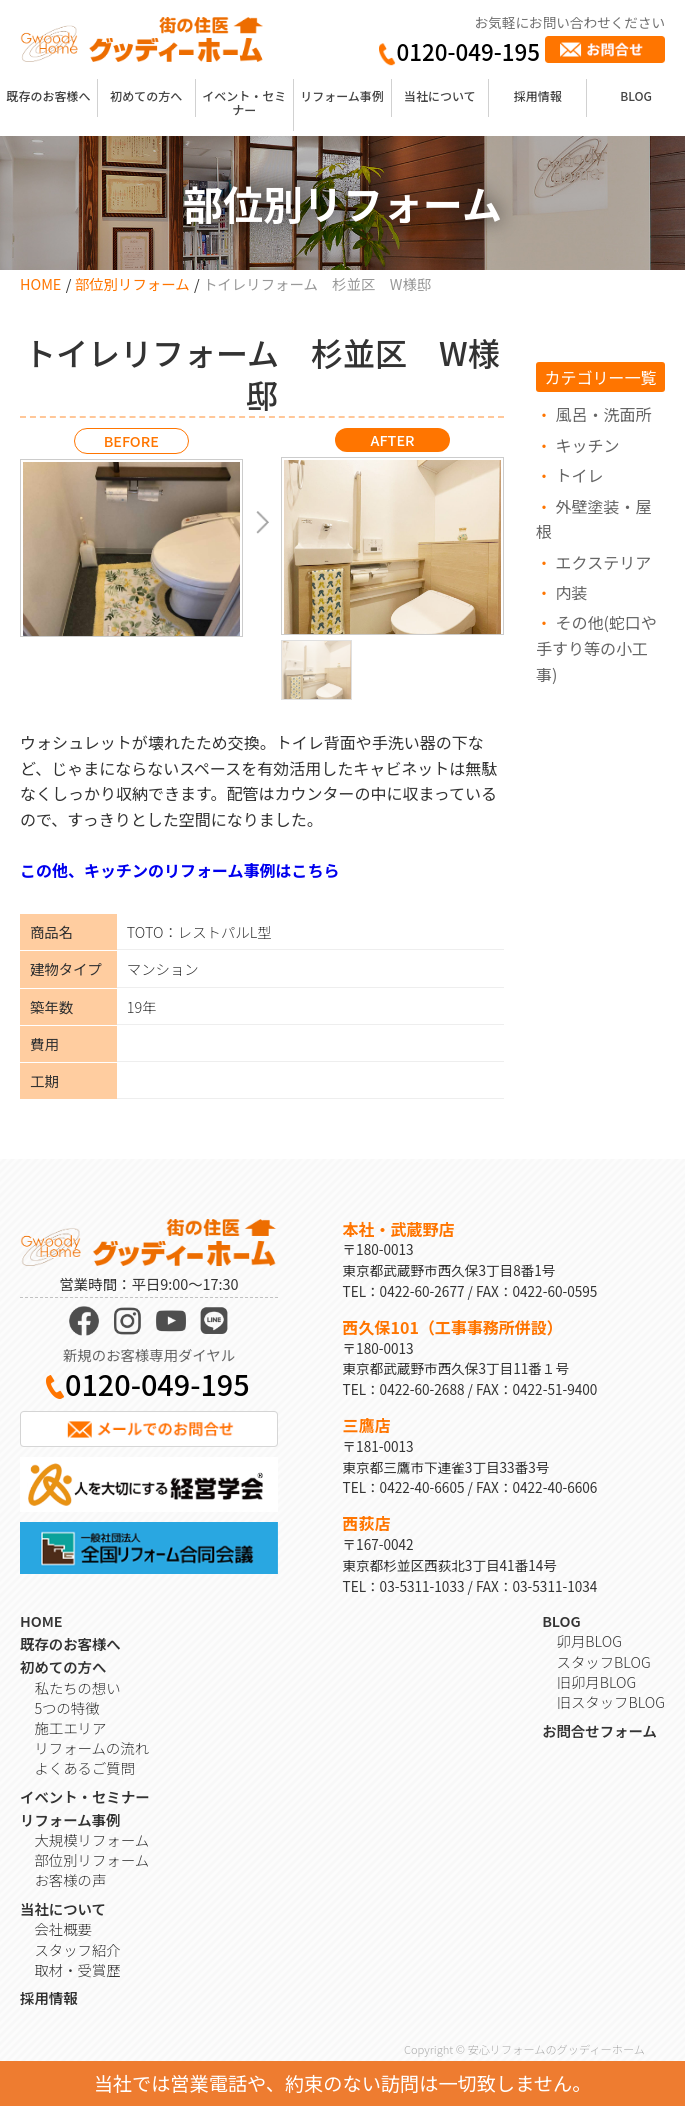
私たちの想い (77, 1687)
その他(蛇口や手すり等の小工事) (596, 647)
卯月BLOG (589, 1640)
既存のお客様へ (48, 95)
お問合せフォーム (599, 1730)
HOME (40, 283)
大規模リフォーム (91, 1839)
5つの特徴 (66, 1707)
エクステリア (604, 562)
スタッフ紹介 (77, 1949)
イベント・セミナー (244, 102)
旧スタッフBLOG (611, 1701)
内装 (572, 592)
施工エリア (70, 1727)
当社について (440, 95)
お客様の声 (70, 1879)
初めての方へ (146, 95)
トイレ (580, 475)
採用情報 (538, 95)
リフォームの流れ (91, 1747)
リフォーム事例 (342, 95)
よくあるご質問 (84, 1767)
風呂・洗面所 (604, 414)
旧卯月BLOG (597, 1681)
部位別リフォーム (132, 283)
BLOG (636, 95)
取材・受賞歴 (77, 1969)
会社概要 (63, 1928)
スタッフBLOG (604, 1661)
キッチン (588, 445)
